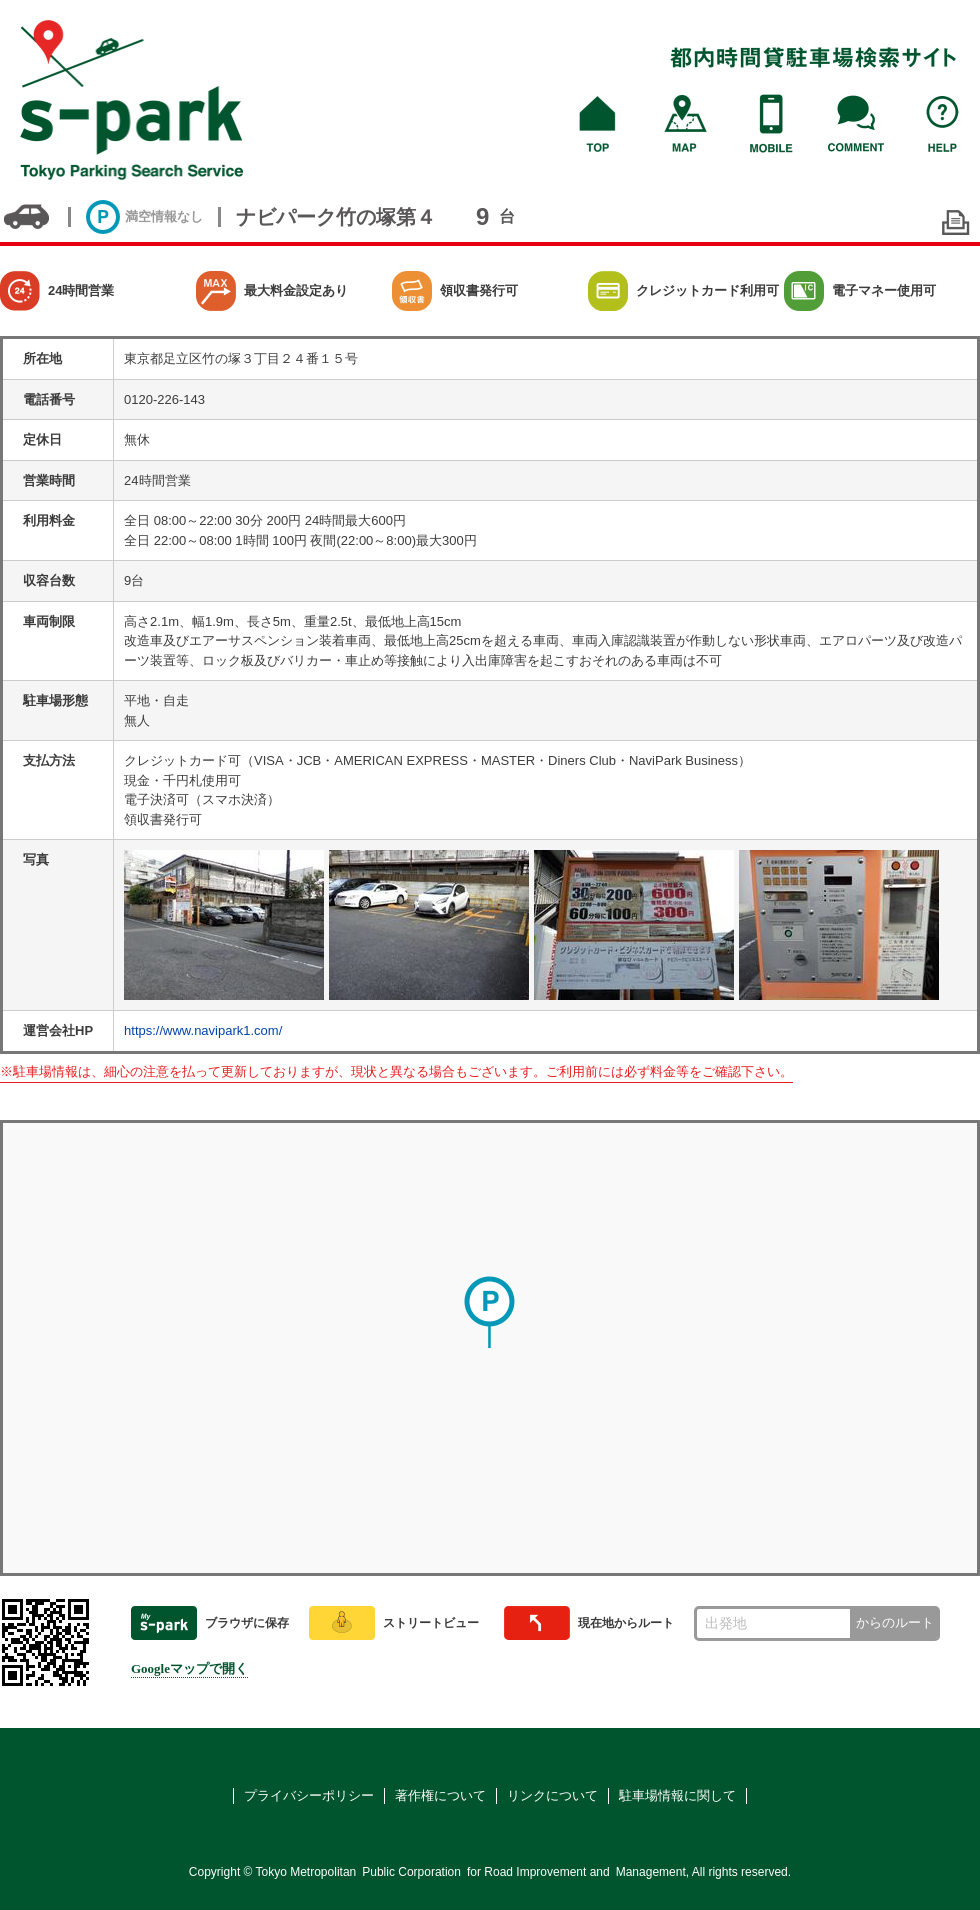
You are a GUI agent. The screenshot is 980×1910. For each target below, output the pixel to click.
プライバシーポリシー (309, 1795)
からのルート (895, 1622)
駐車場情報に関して (677, 1795)
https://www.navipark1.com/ (203, 1030)
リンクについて (552, 1795)
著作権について (440, 1795)
